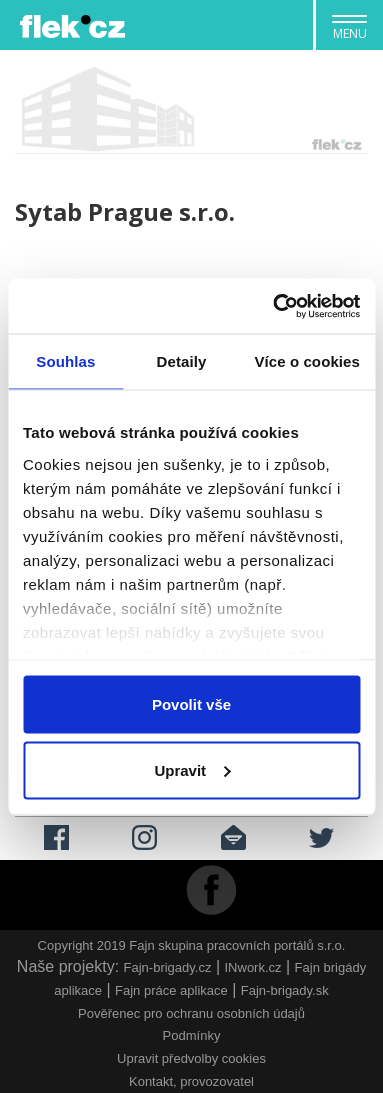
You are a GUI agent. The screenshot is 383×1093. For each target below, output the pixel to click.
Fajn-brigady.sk (285, 990)
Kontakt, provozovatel (191, 1081)
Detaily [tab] (182, 361)
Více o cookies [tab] (307, 361)
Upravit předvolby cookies (191, 1058)
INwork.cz (253, 967)
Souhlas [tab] (65, 361)
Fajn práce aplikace (171, 990)
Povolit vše (191, 704)
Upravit (192, 769)
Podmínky (192, 1035)
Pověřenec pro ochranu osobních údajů (191, 1013)
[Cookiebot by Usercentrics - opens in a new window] (274, 306)
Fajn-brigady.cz (168, 967)
